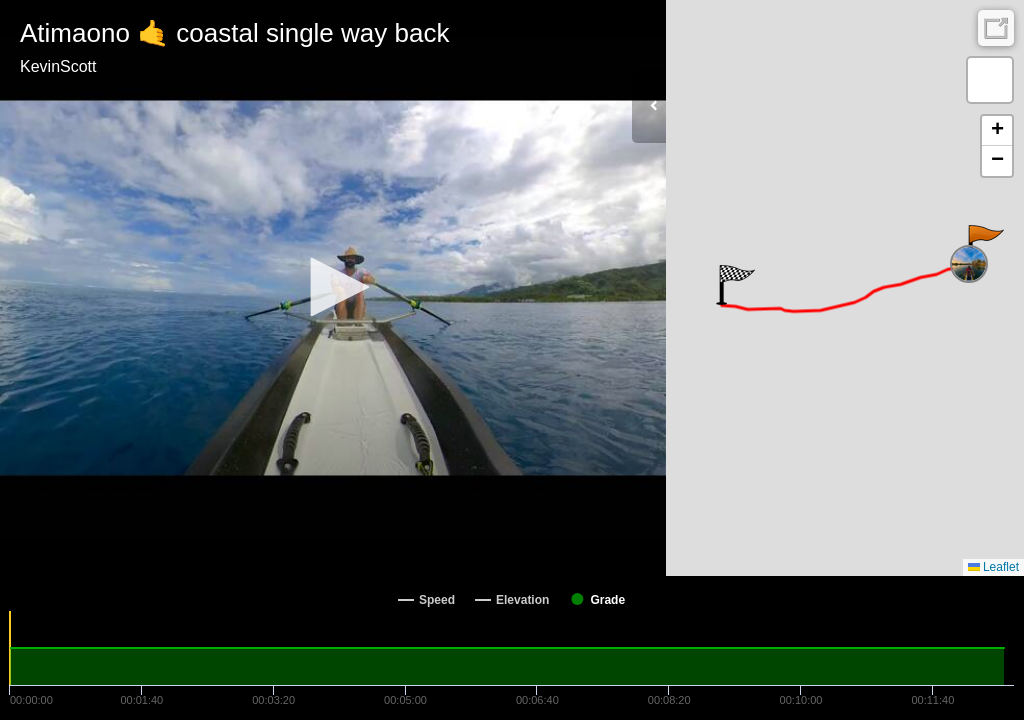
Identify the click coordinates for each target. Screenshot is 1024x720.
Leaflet (993, 567)
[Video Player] (333, 288)
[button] (333, 287)
